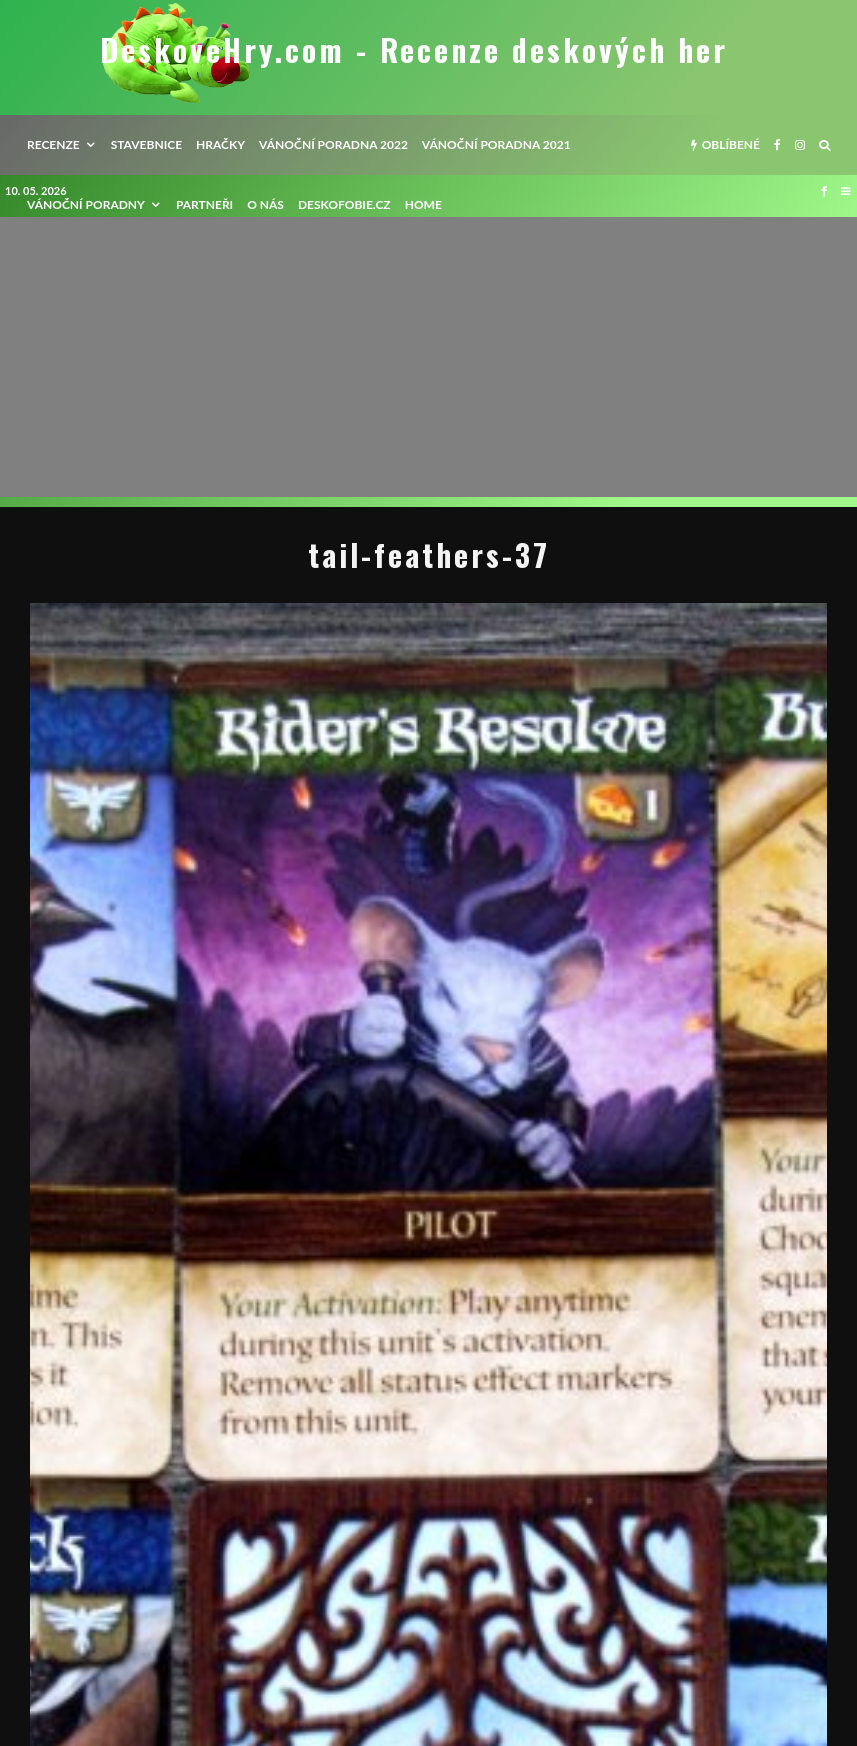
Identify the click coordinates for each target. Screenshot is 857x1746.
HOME (423, 204)
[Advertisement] (428, 357)
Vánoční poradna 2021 (496, 144)
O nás (265, 204)
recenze (53, 144)
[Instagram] (800, 145)
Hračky (220, 144)
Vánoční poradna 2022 (333, 144)
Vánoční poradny (86, 204)
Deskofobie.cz (344, 204)
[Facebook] (777, 145)
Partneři (204, 204)
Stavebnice (146, 144)
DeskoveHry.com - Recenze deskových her (414, 50)
